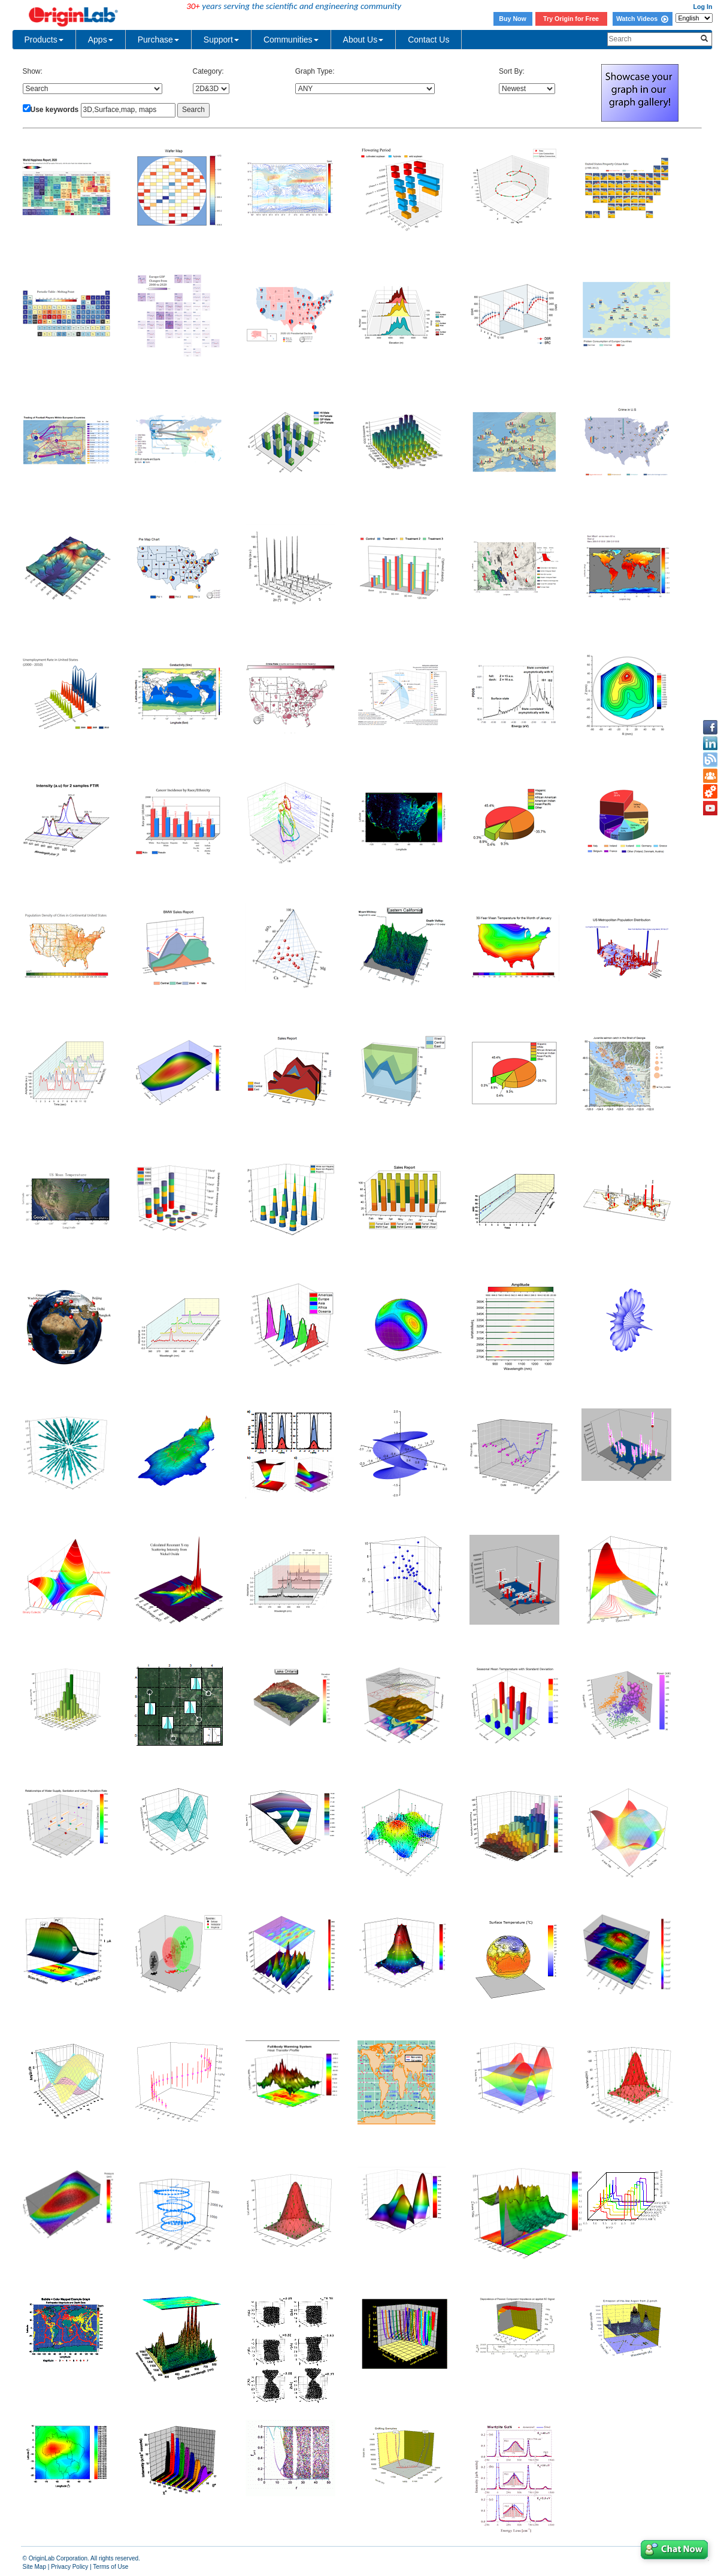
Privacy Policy (69, 2566)
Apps (100, 39)
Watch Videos (642, 18)
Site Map (34, 2566)
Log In (703, 6)
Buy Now (512, 18)
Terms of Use (110, 2566)
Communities (291, 39)
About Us (363, 39)
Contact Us (428, 39)
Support (221, 39)
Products (44, 39)
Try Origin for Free (571, 18)
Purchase (158, 39)
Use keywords (55, 109)
